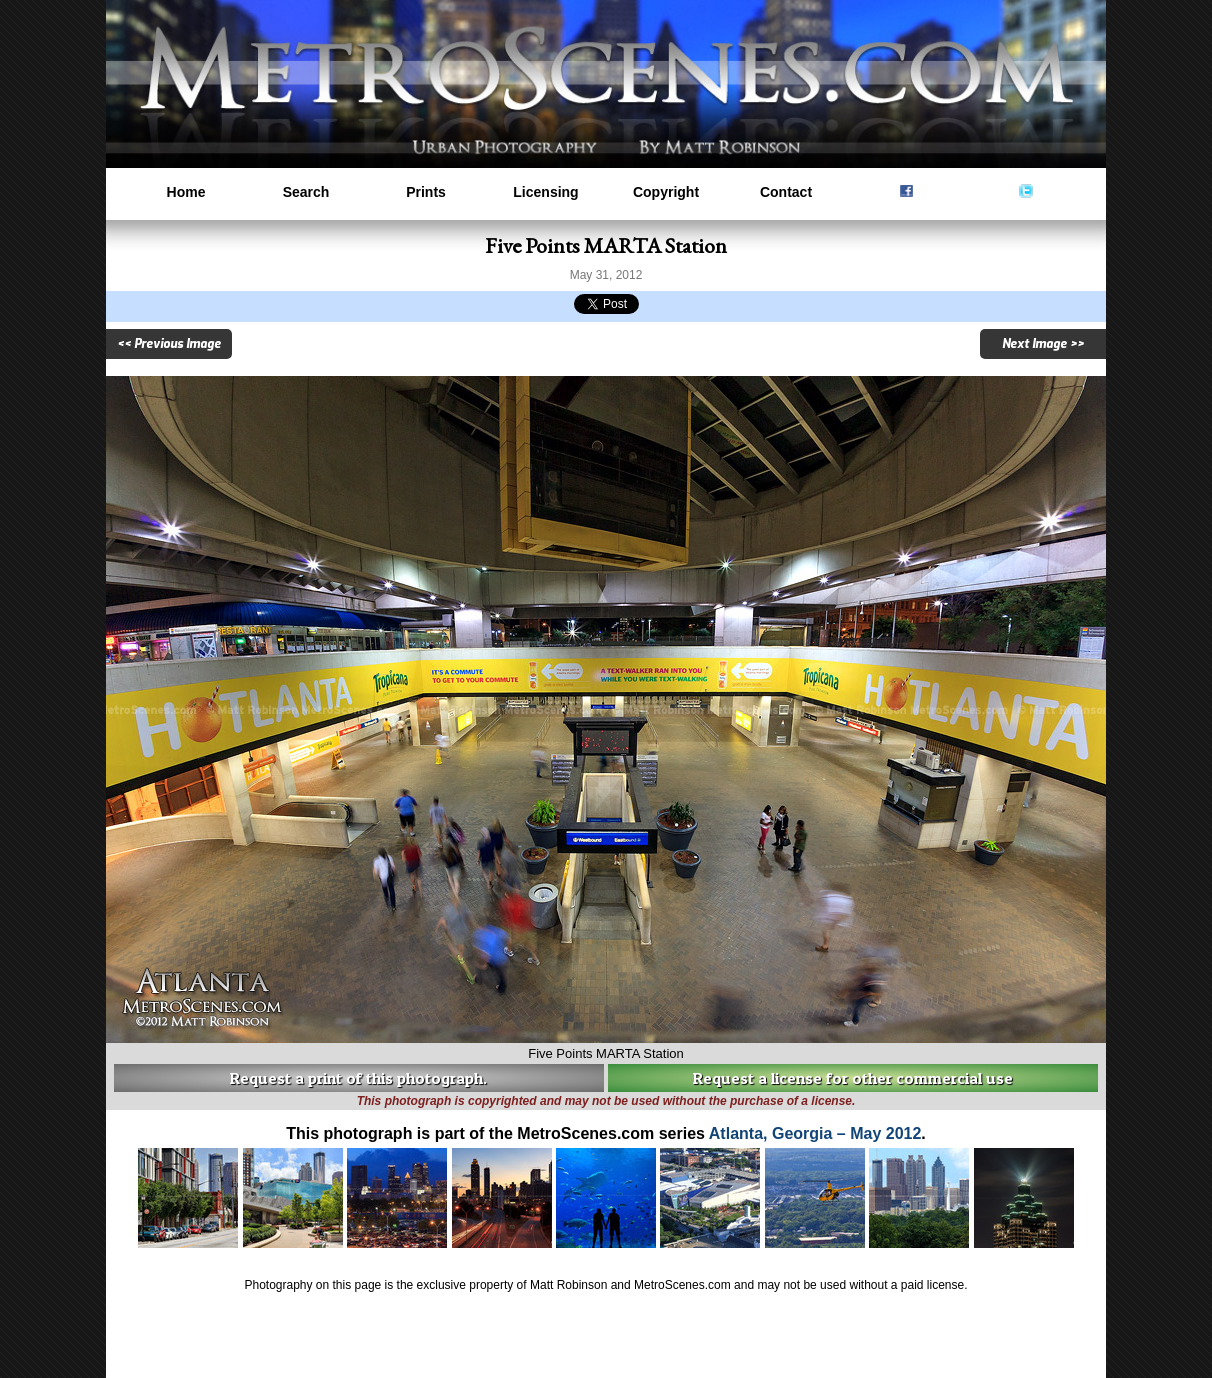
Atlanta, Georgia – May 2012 (815, 1133)
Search (306, 192)
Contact (786, 192)
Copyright (666, 192)
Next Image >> (1043, 344)
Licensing (545, 192)
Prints (426, 192)
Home (186, 192)
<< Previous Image (169, 344)
